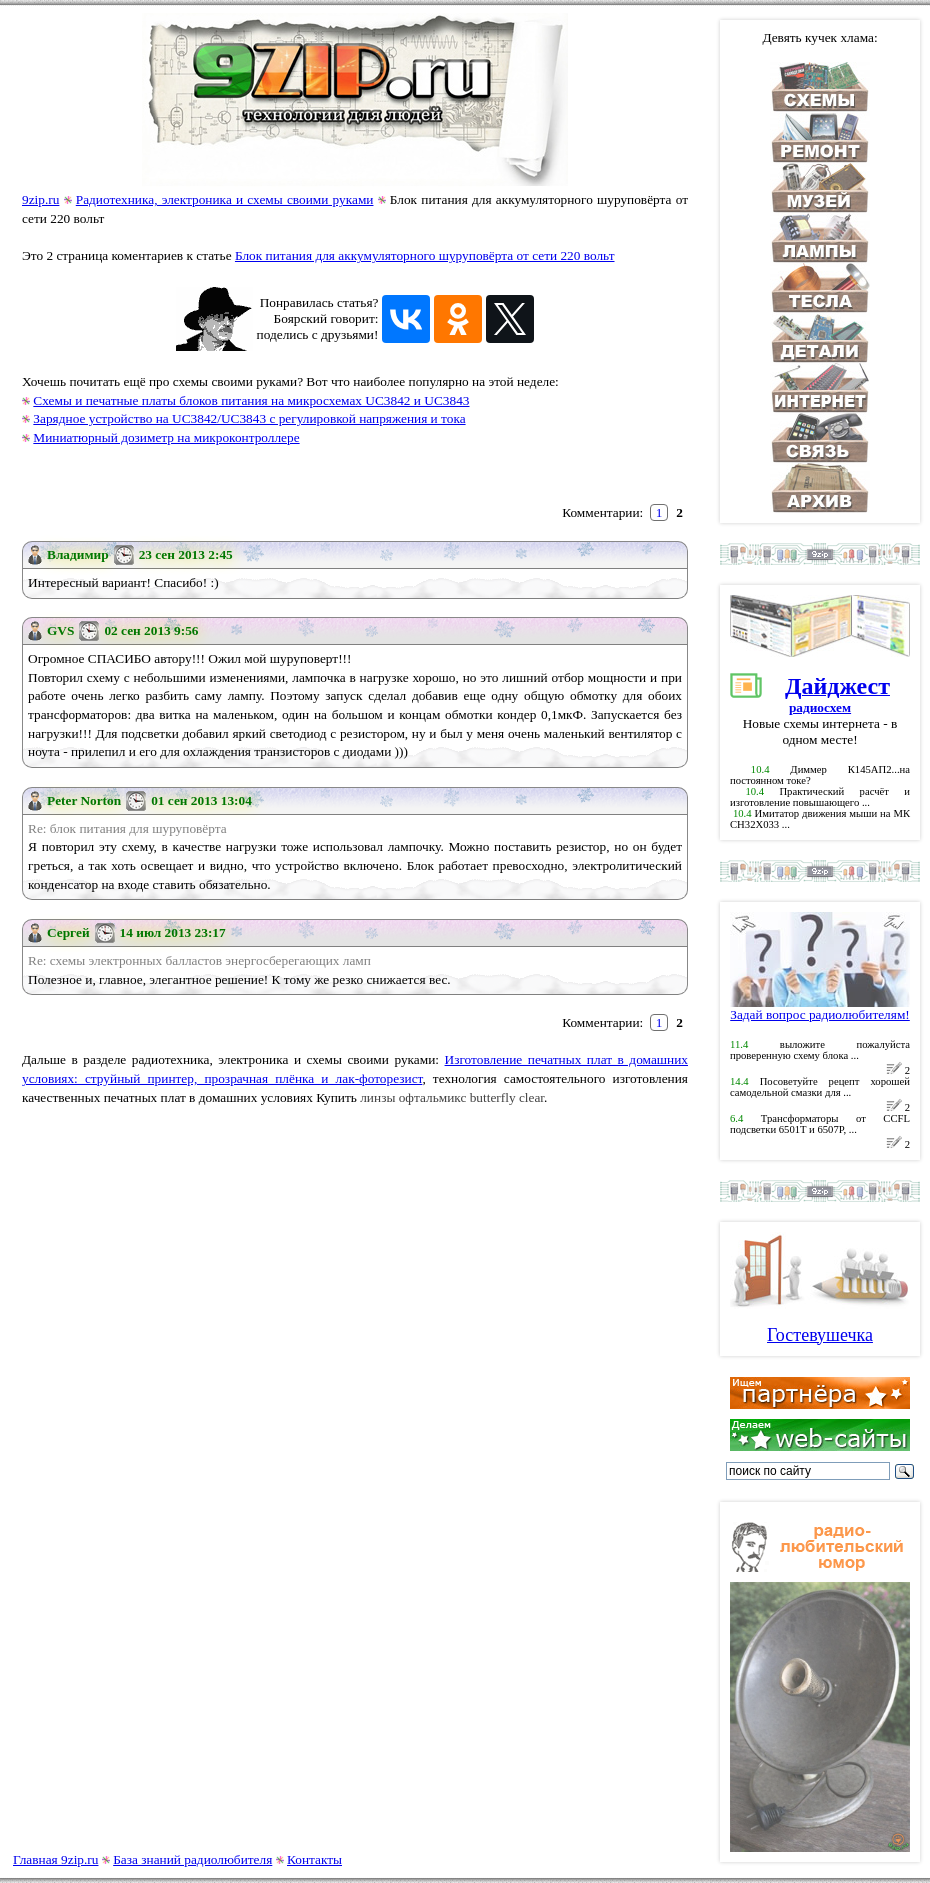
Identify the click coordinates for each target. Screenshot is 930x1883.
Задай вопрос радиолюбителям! (820, 1008)
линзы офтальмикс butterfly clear (452, 1097)
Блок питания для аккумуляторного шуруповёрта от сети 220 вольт (425, 255)
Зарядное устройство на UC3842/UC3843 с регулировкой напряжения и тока (249, 418)
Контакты (314, 1859)
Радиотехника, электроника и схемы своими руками (225, 199)
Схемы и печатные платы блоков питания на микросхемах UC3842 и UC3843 (251, 400)
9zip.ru (40, 199)
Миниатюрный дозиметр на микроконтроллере (166, 437)
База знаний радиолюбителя (192, 1859)
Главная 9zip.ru (55, 1859)
